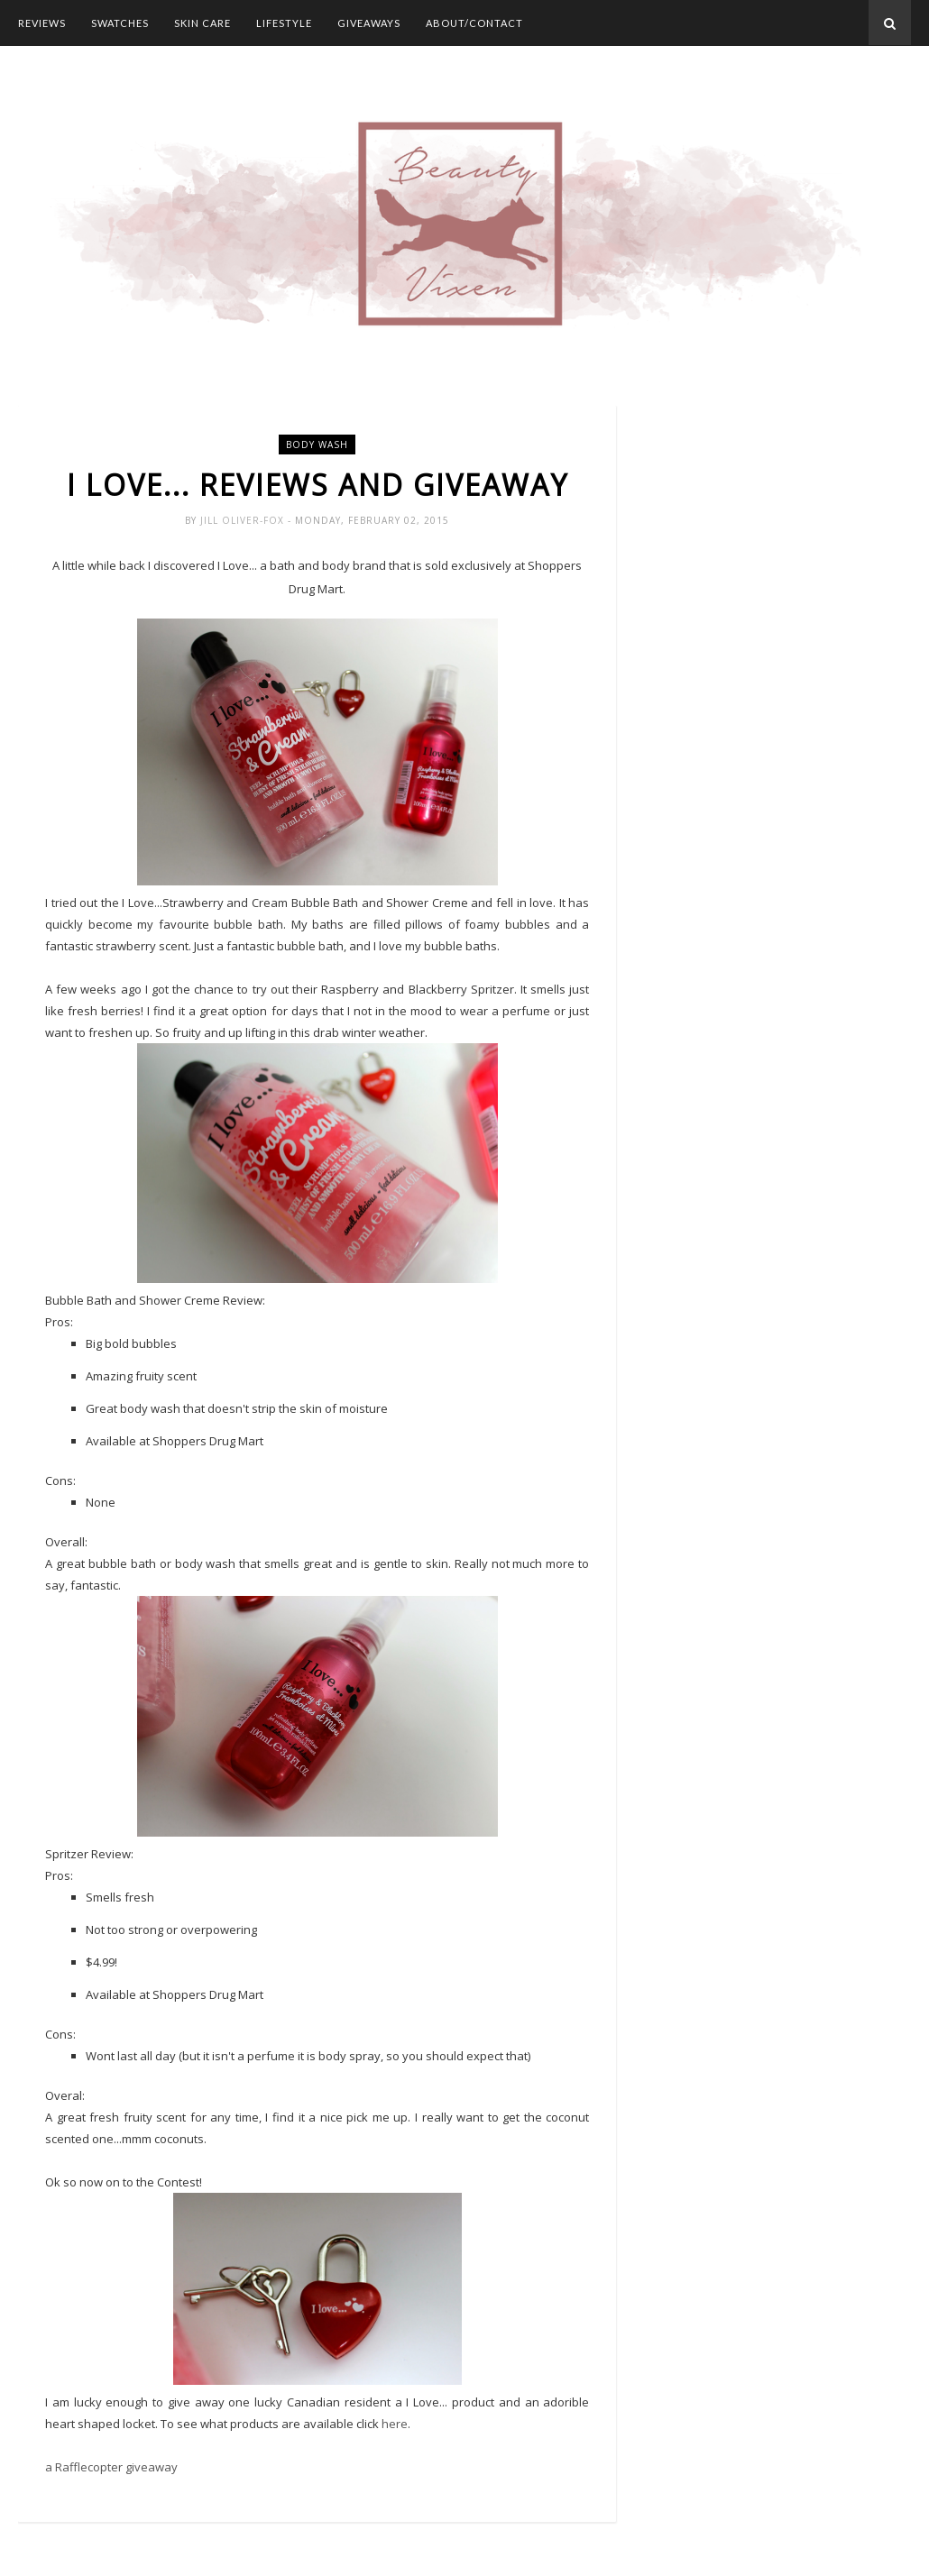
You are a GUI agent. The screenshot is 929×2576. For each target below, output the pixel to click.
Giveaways (368, 23)
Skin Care (202, 23)
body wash (317, 444)
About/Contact (474, 23)
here (395, 2424)
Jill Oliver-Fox (244, 520)
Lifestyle (284, 23)
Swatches (120, 23)
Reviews (42, 23)
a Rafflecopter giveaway (111, 2467)
